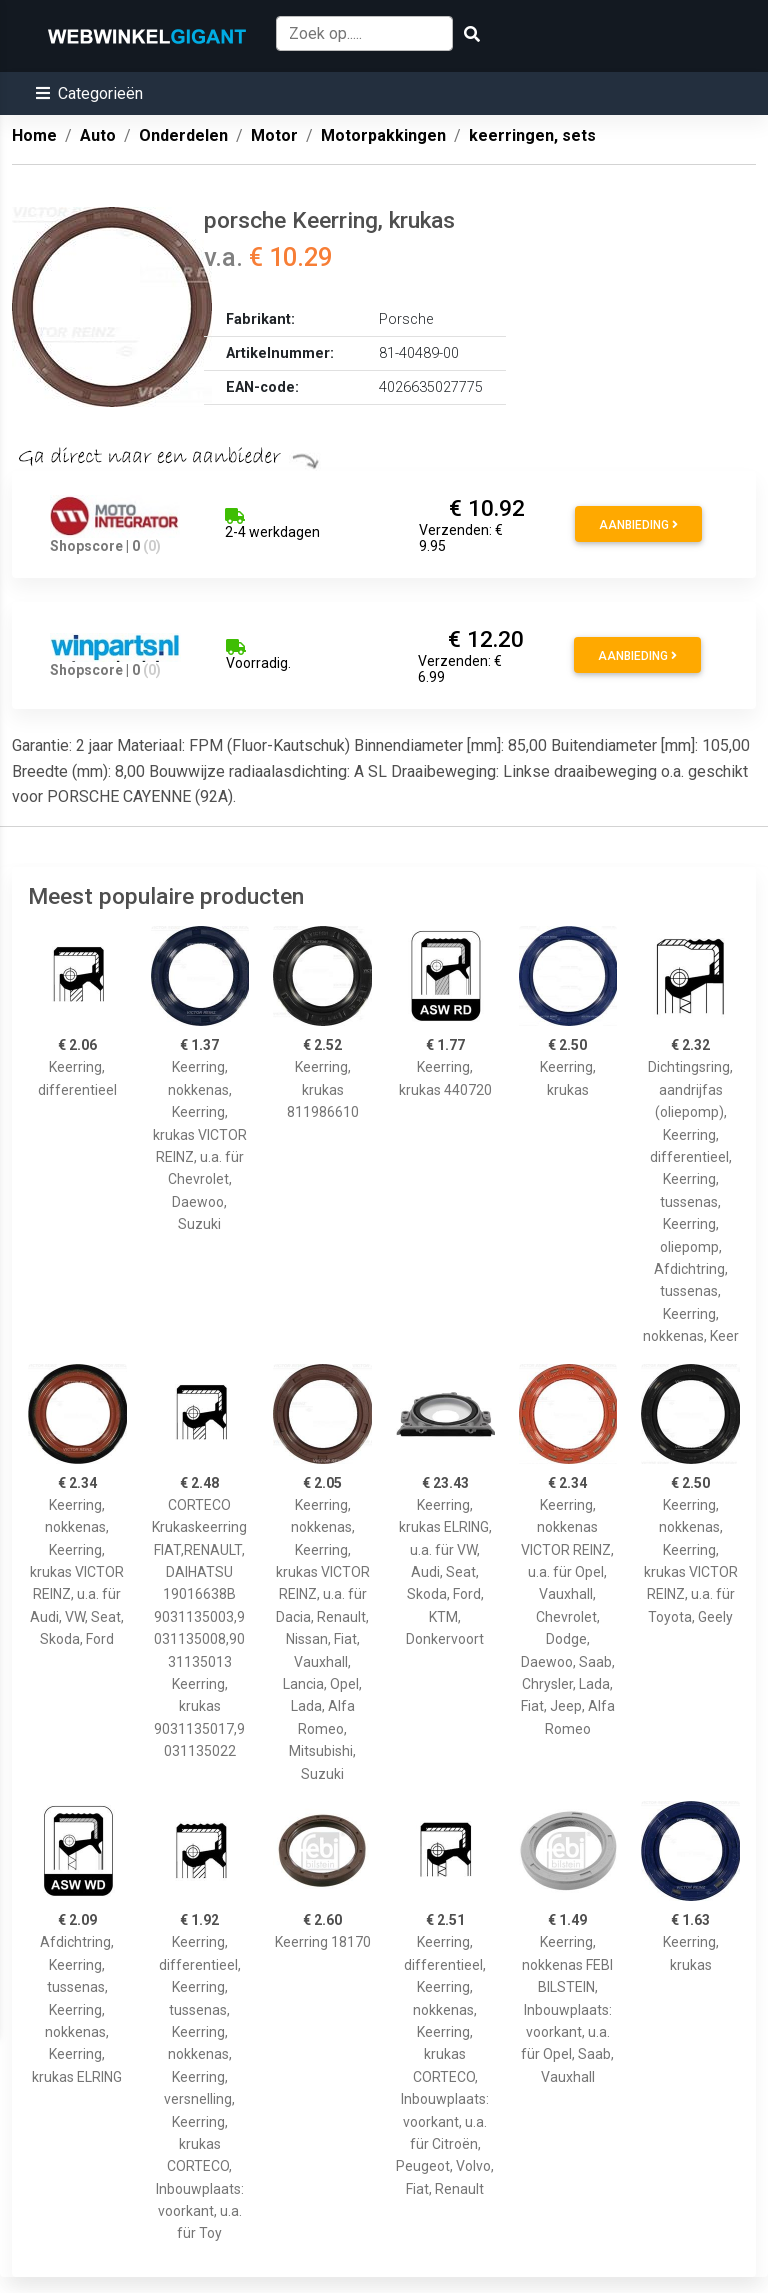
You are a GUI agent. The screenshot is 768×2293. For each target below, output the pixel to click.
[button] (89, 93)
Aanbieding (638, 525)
